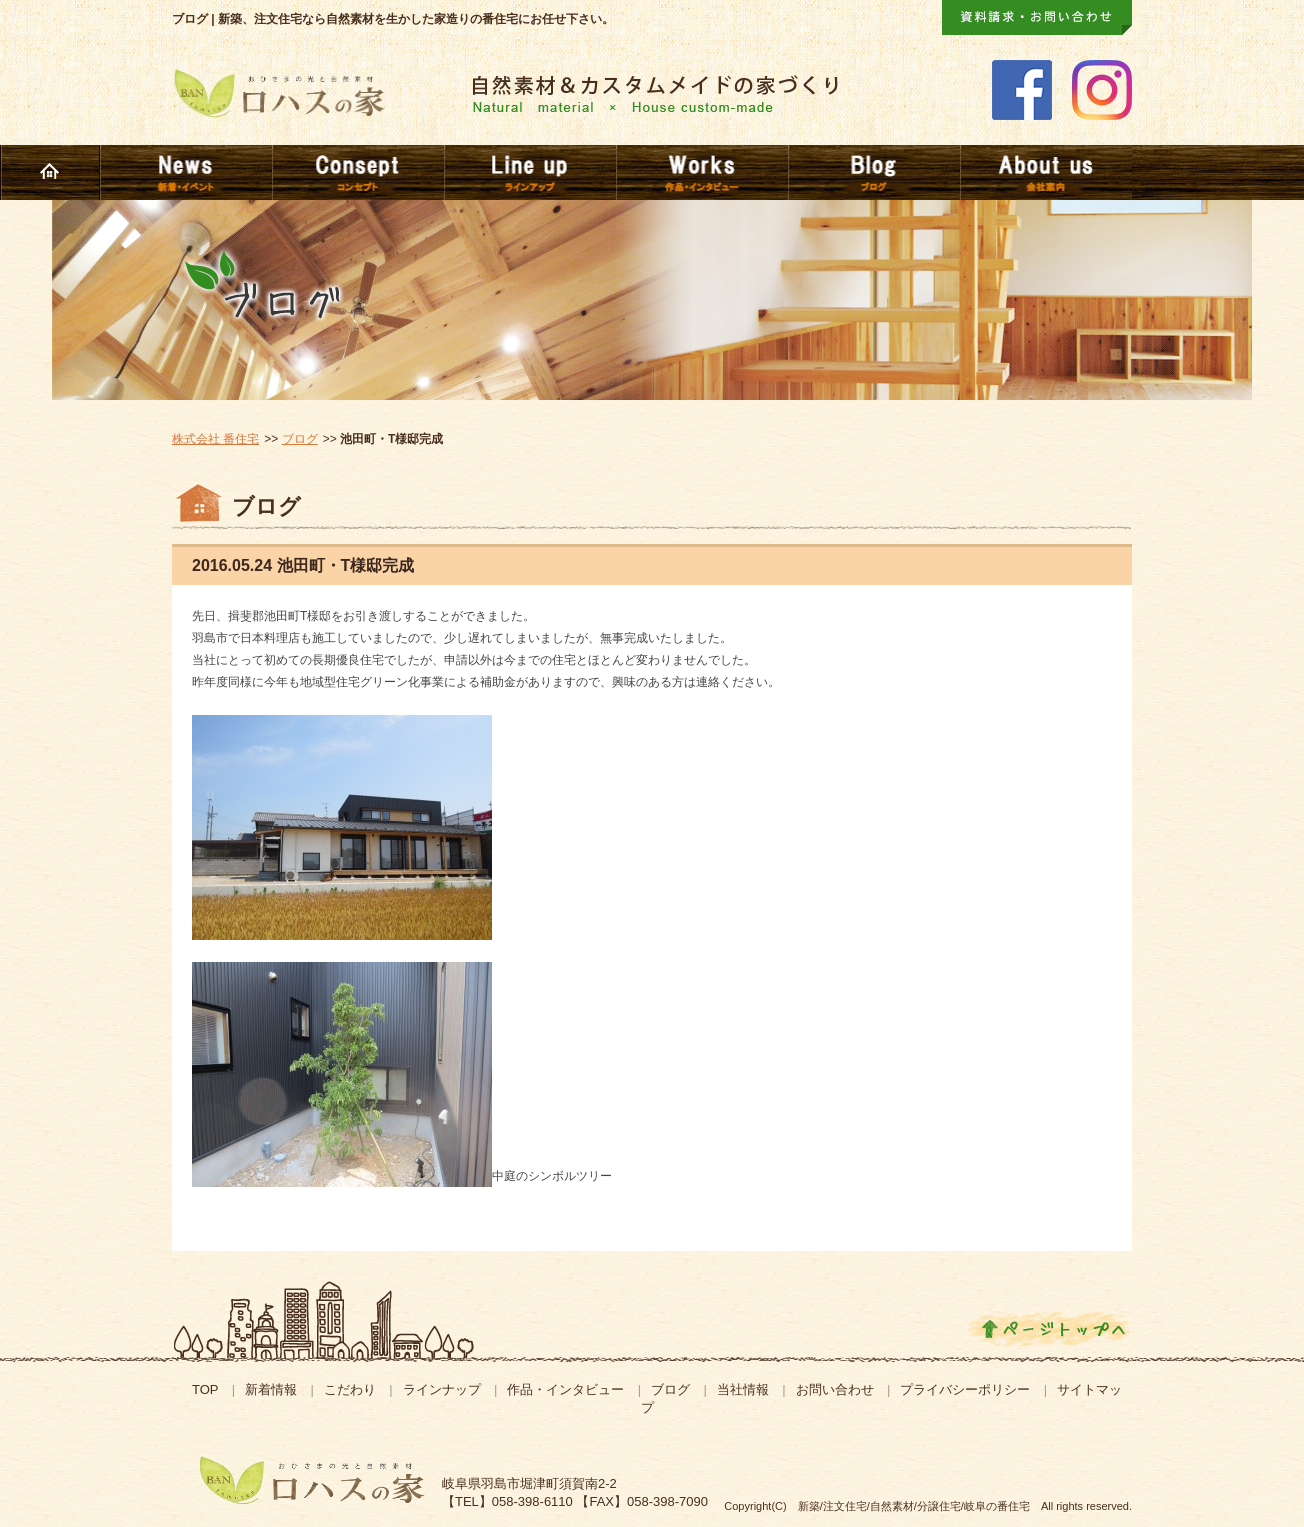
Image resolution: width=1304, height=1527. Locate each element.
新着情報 (271, 1389)
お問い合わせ (835, 1389)
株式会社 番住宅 (215, 439)
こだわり (350, 1389)
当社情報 (743, 1389)
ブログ (300, 439)
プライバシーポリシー (965, 1389)
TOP (205, 1389)
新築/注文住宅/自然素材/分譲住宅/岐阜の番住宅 (914, 1506)
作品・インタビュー (565, 1389)
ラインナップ (442, 1389)
